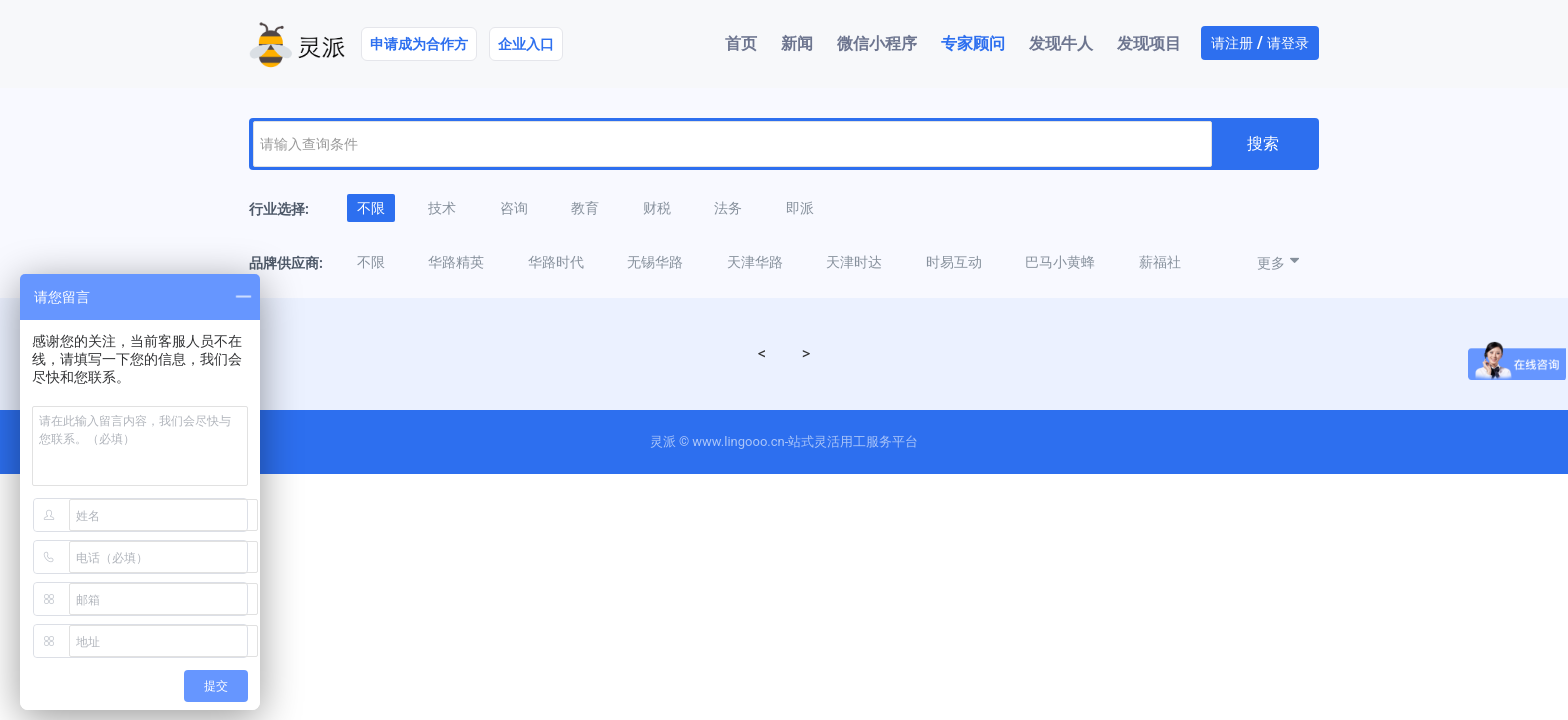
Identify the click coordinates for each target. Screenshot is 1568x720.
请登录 (1288, 43)
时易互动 (954, 262)
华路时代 (556, 262)
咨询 (514, 208)
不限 (371, 208)
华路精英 (456, 262)
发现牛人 (1061, 43)
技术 (442, 208)
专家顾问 (973, 43)
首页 (741, 43)
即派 (800, 208)
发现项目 (1149, 43)
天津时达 (854, 262)
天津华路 (755, 262)
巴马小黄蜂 (1060, 262)
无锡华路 (655, 262)
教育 (585, 208)
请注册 (1232, 43)
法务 (728, 208)
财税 (657, 208)
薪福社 (1160, 262)
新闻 (797, 43)
